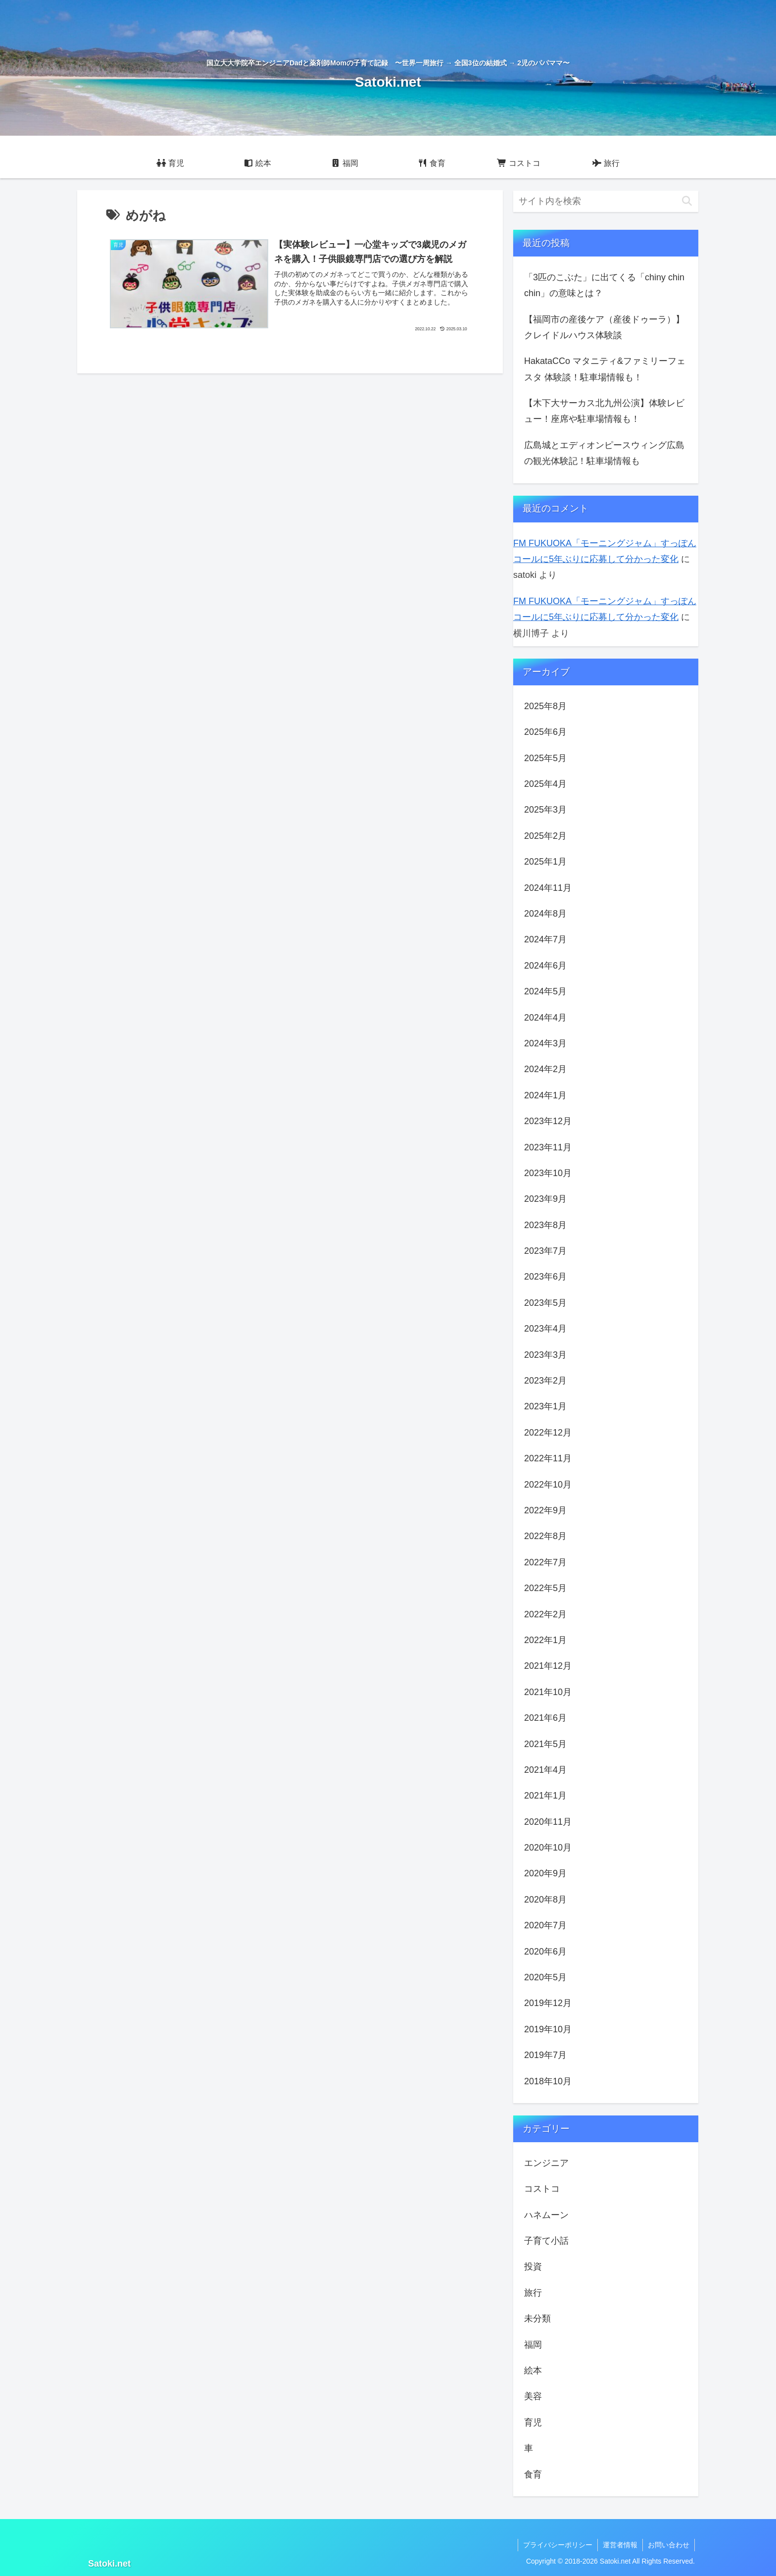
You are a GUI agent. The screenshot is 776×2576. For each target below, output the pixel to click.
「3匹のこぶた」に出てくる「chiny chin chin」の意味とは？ (604, 285)
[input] (605, 201)
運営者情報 (620, 2545)
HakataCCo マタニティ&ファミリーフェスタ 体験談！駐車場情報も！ (604, 369)
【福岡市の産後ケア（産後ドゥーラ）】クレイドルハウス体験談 (604, 327)
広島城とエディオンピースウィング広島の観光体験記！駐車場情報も (604, 453)
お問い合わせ (668, 2545)
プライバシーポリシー (557, 2545)
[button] (687, 201)
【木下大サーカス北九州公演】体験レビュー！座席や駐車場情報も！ (604, 411)
